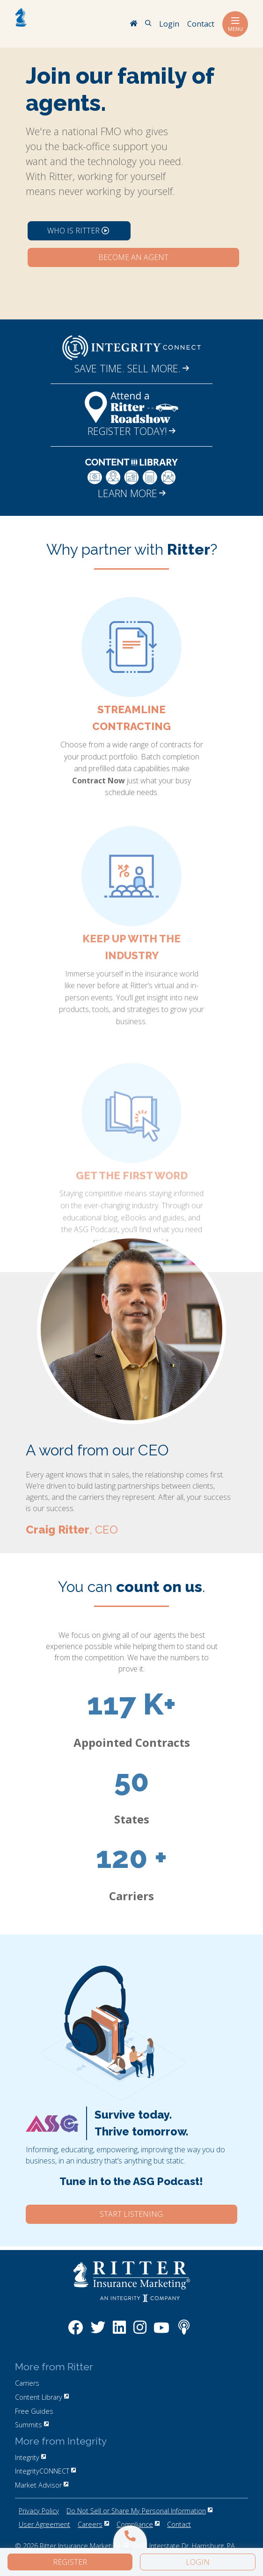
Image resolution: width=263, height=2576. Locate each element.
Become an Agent (133, 257)
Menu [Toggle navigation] (235, 24)
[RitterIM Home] (133, 24)
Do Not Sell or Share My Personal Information (139, 2510)
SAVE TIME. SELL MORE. (131, 368)
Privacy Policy (39, 2510)
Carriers (27, 2383)
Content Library (42, 2397)
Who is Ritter (78, 230)
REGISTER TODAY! (131, 431)
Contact (179, 2524)
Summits (32, 2424)
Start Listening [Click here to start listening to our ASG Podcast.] (131, 2214)
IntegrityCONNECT (45, 2471)
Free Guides (34, 2411)
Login (198, 2562)
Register (70, 2562)
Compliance (138, 2524)
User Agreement (44, 2524)
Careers (93, 2524)
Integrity (30, 2457)
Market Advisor (41, 2485)
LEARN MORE (132, 493)
